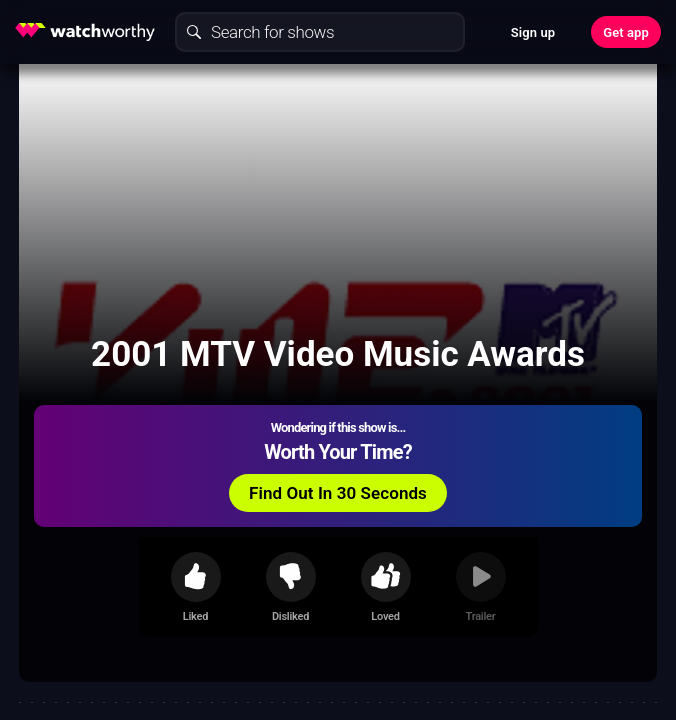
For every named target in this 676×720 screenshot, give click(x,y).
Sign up (533, 32)
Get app (626, 32)
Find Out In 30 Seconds (338, 493)
